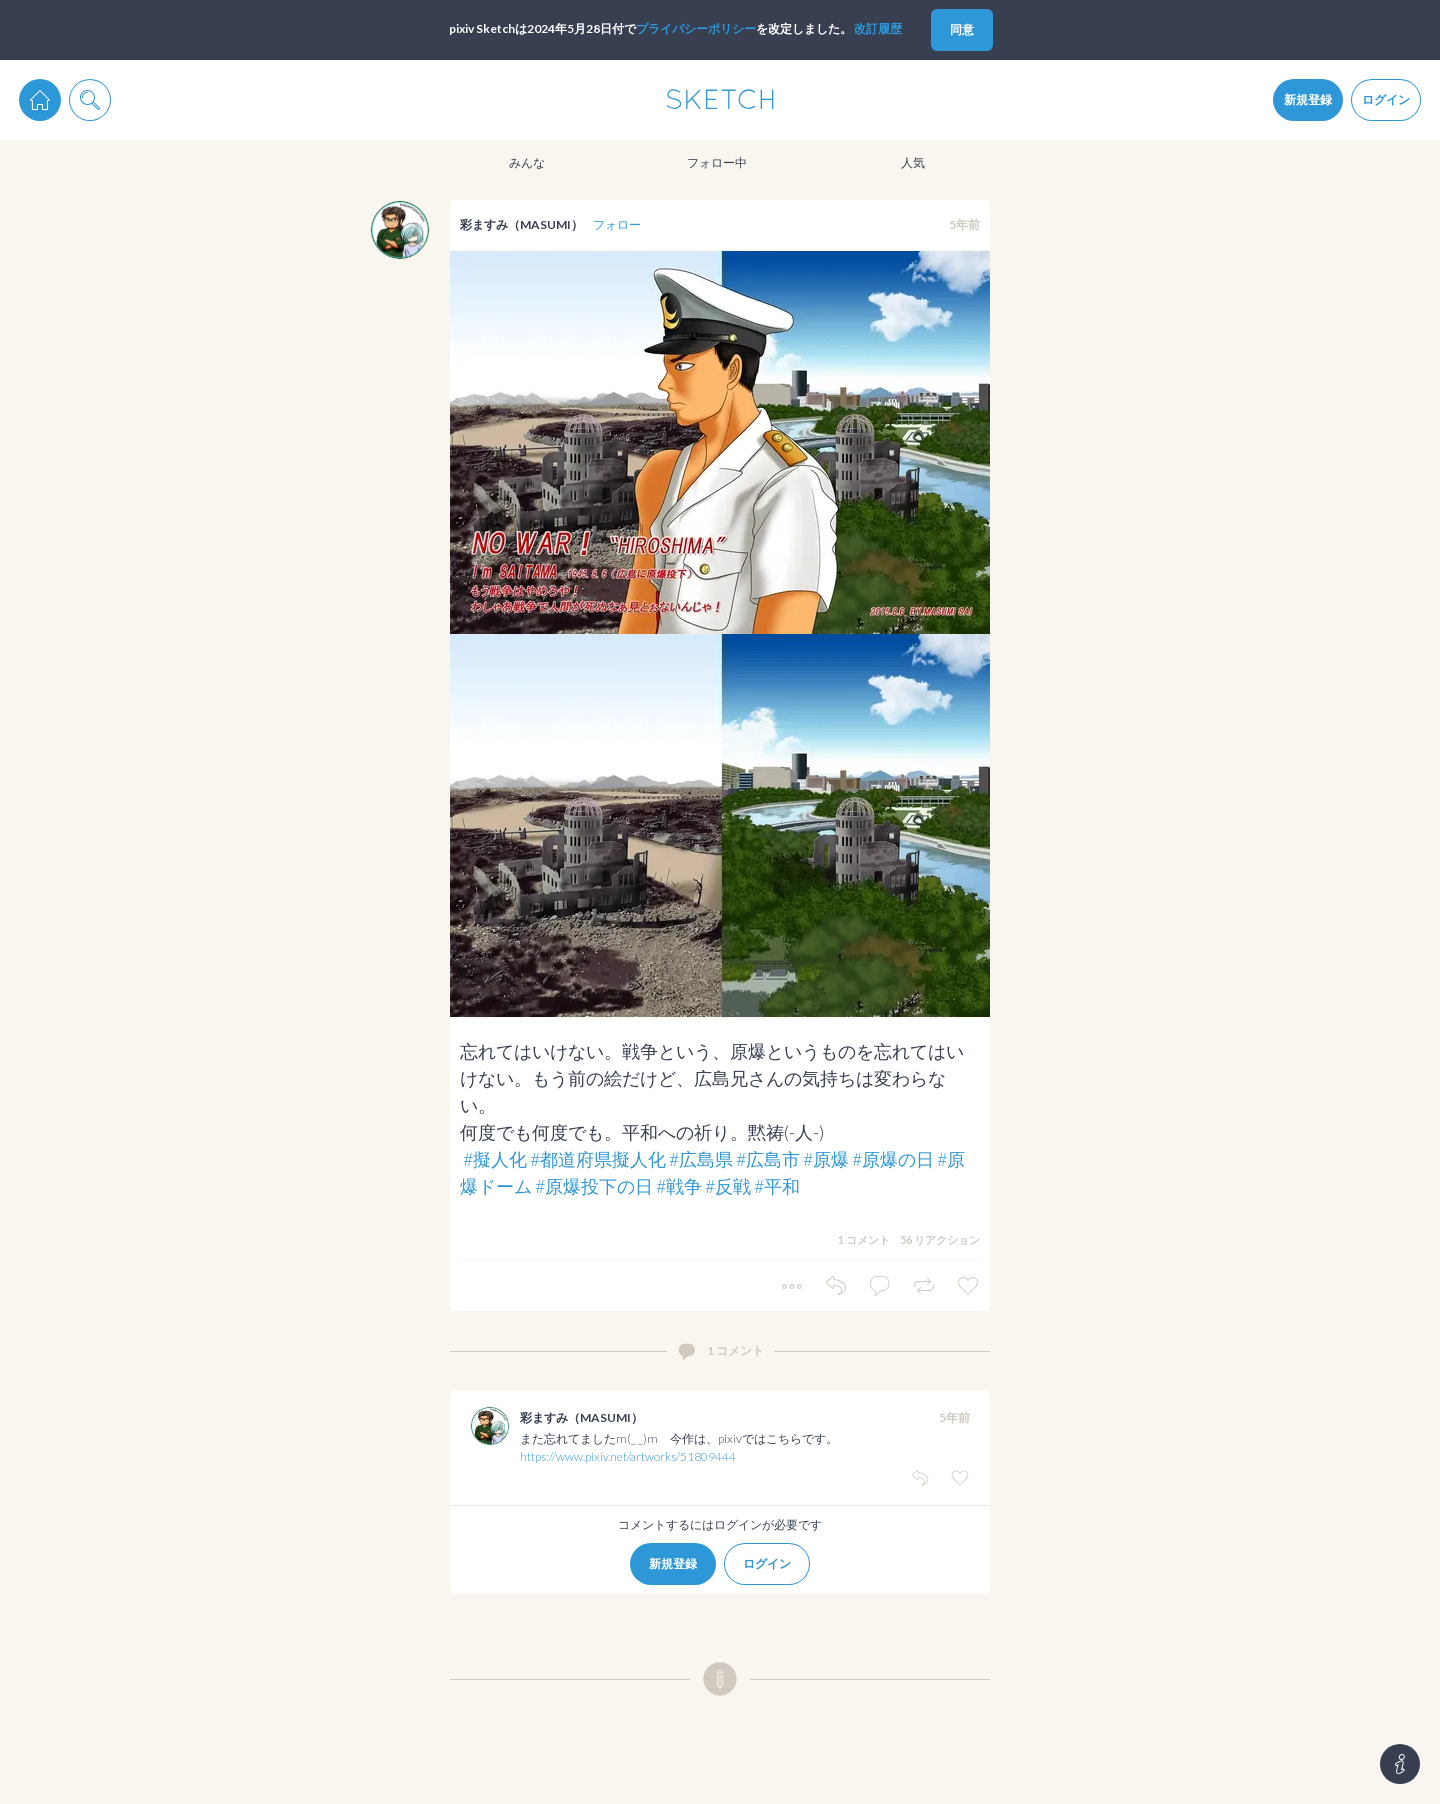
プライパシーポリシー (696, 28)
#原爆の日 (893, 1159)
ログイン (1386, 99)
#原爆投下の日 (594, 1186)
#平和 (777, 1186)
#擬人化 (495, 1159)
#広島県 (701, 1159)
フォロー (617, 224)
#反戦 (728, 1186)
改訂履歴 (878, 28)
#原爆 (826, 1159)
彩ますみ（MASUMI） (521, 224)
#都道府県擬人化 (598, 1159)
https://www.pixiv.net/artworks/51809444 (628, 1456)
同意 (962, 29)
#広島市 (768, 1159)
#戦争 (679, 1186)
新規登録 (1308, 99)
